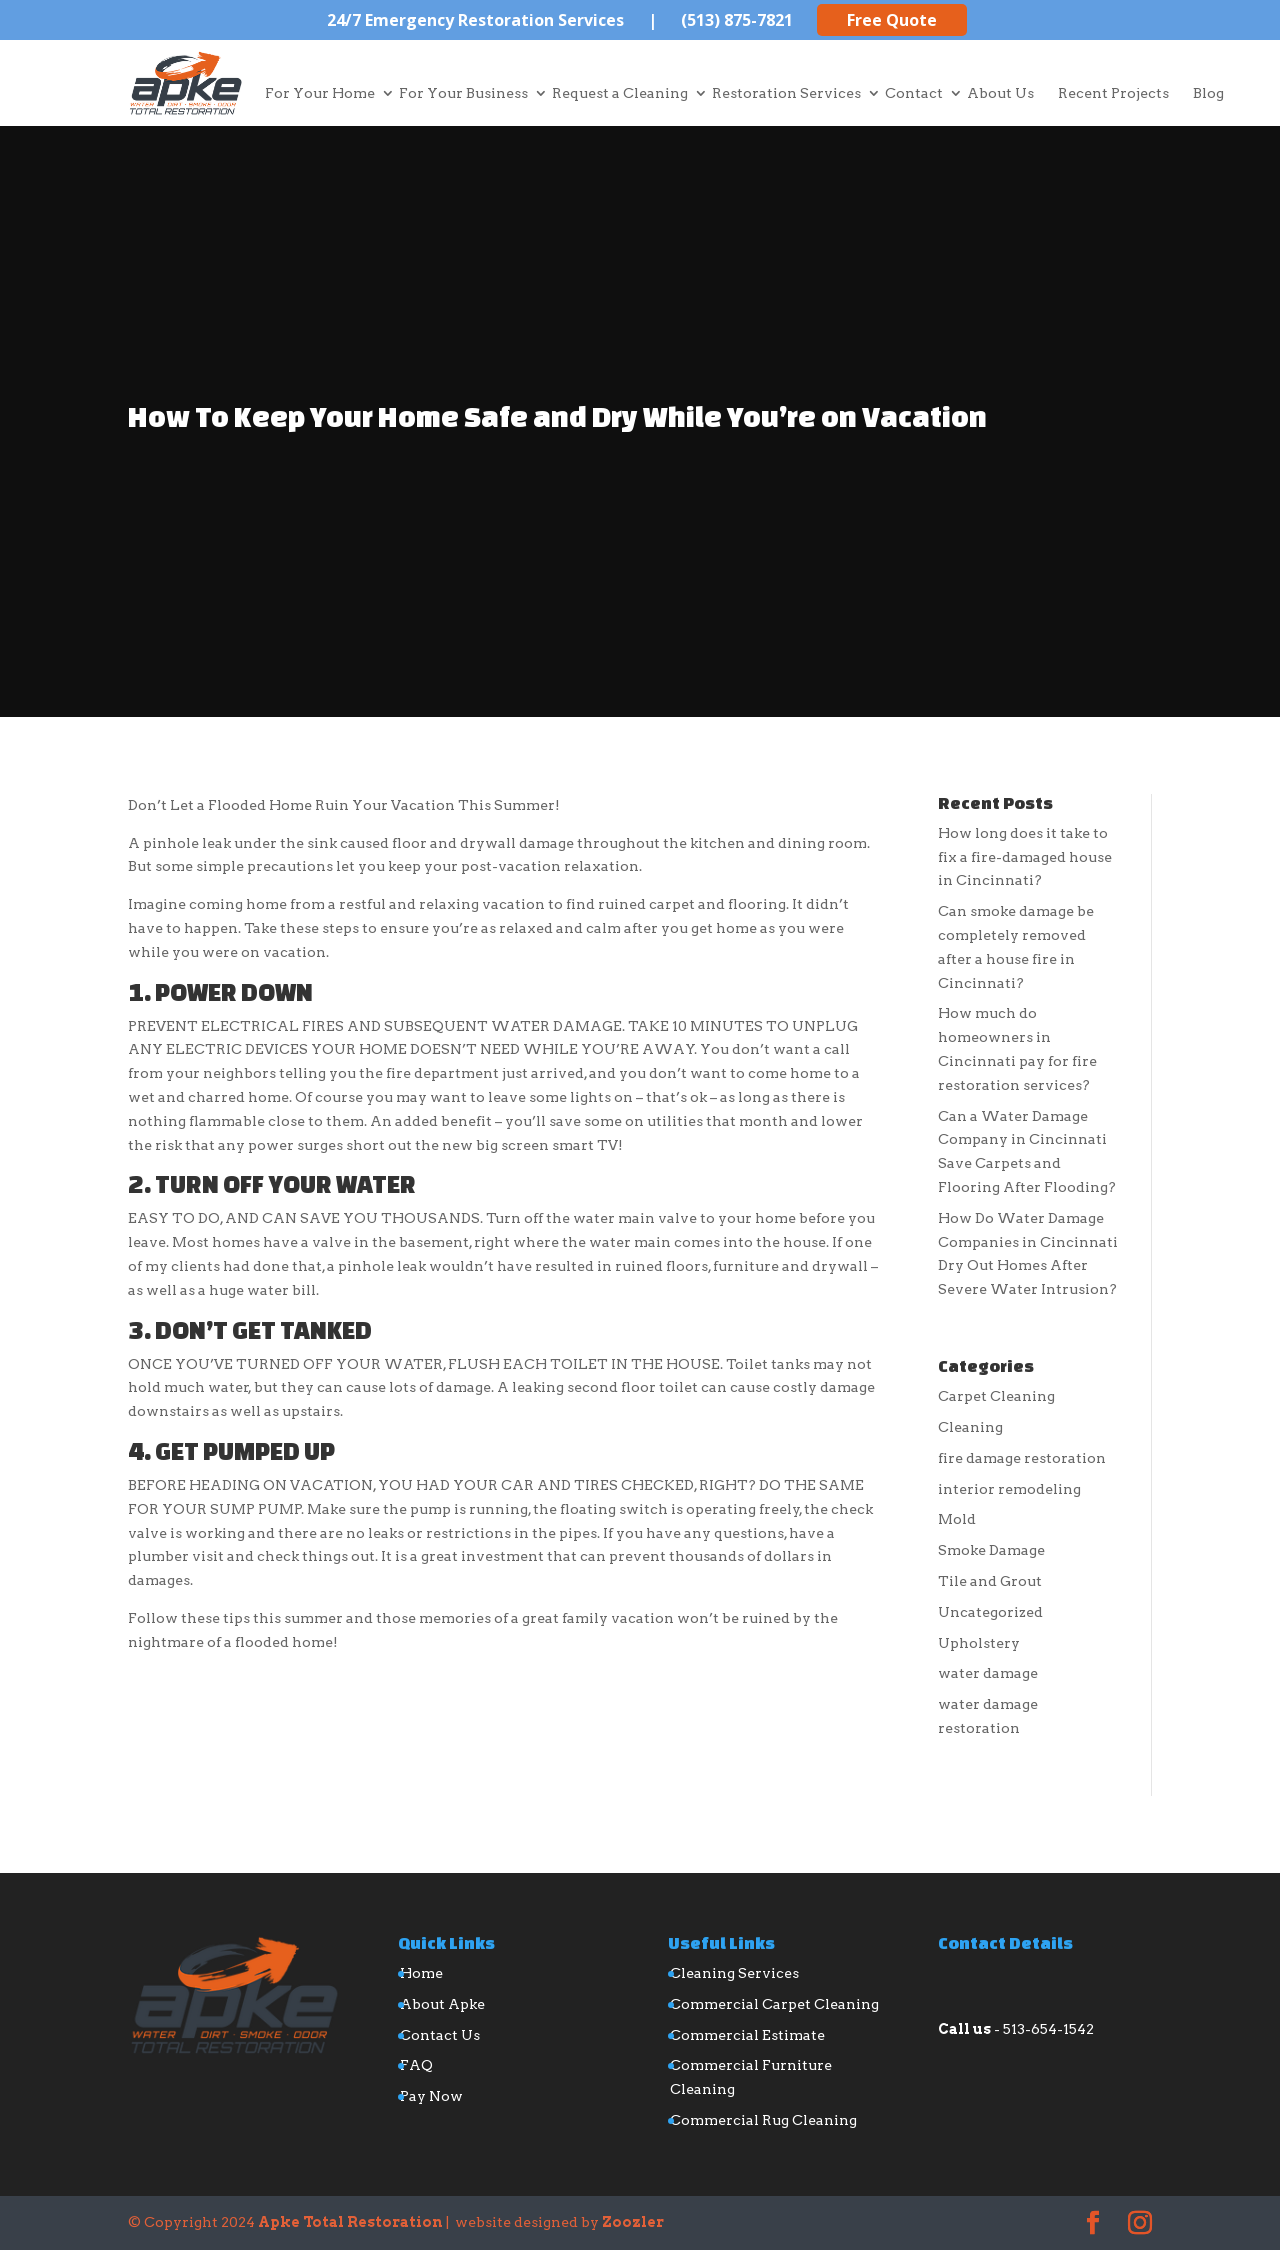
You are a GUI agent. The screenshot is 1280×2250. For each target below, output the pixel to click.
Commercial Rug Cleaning (763, 2120)
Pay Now (431, 2096)
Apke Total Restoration (350, 2222)
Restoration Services (786, 93)
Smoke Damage (991, 1550)
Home (421, 1973)
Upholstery (979, 1643)
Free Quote (892, 20)
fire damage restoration (1022, 1458)
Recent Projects (1113, 93)
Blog (1208, 93)
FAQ (416, 2065)
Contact (914, 93)
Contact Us (440, 2035)
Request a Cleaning (620, 93)
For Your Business (463, 93)
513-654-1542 (1048, 2029)
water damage (988, 1673)
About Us (1000, 93)
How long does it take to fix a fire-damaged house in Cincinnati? (1025, 857)
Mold (957, 1519)
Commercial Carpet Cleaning (774, 2004)
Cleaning (970, 1427)
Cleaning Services (734, 1973)
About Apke (442, 2004)
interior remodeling (1009, 1489)
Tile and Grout (990, 1581)
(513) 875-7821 (737, 20)
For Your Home (320, 93)
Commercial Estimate (747, 2035)
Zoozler (633, 2222)
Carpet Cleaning (996, 1396)
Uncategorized (990, 1612)
